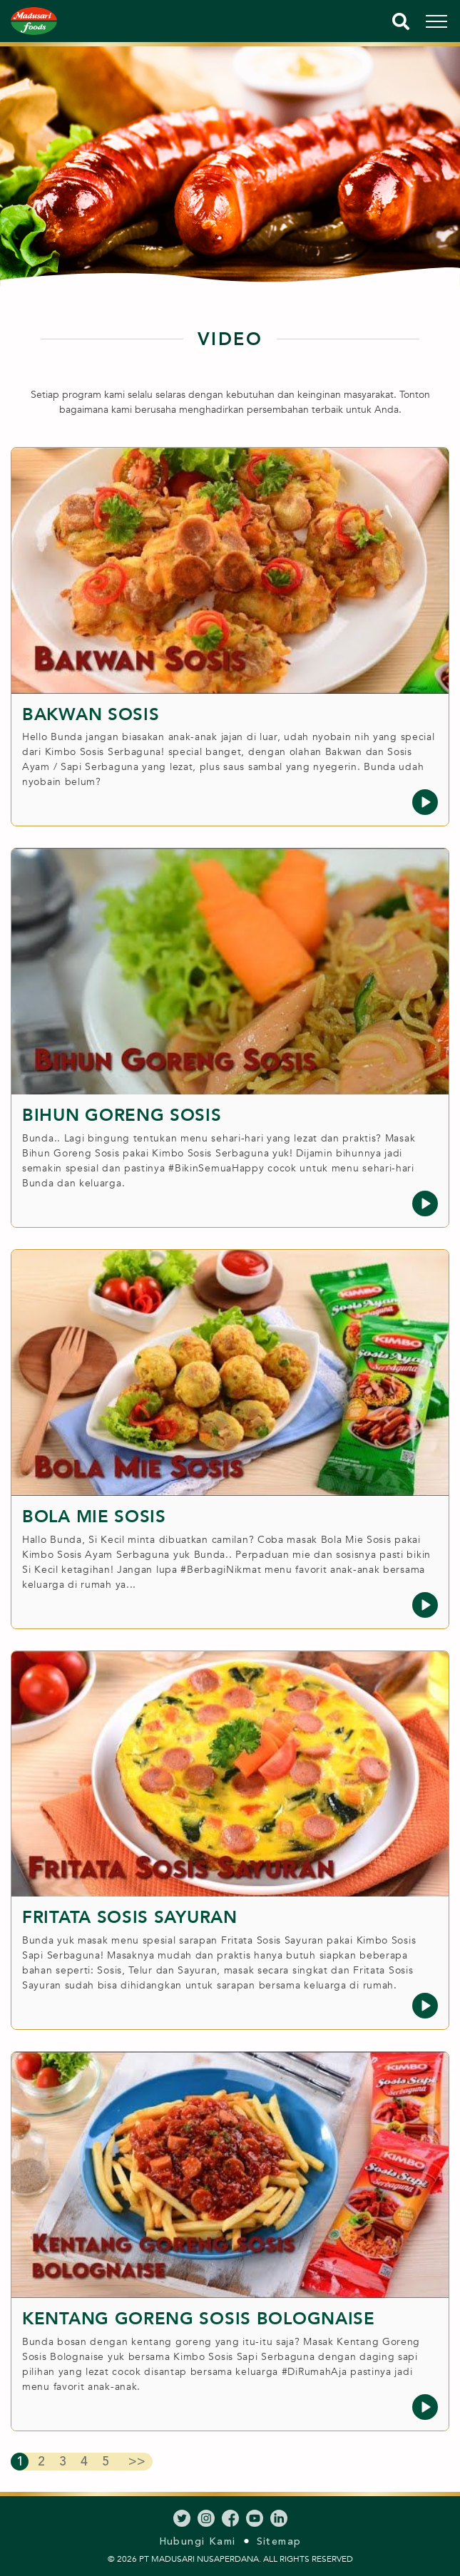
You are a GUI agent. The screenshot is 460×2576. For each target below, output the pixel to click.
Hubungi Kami (197, 2541)
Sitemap (279, 2541)
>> (136, 2461)
